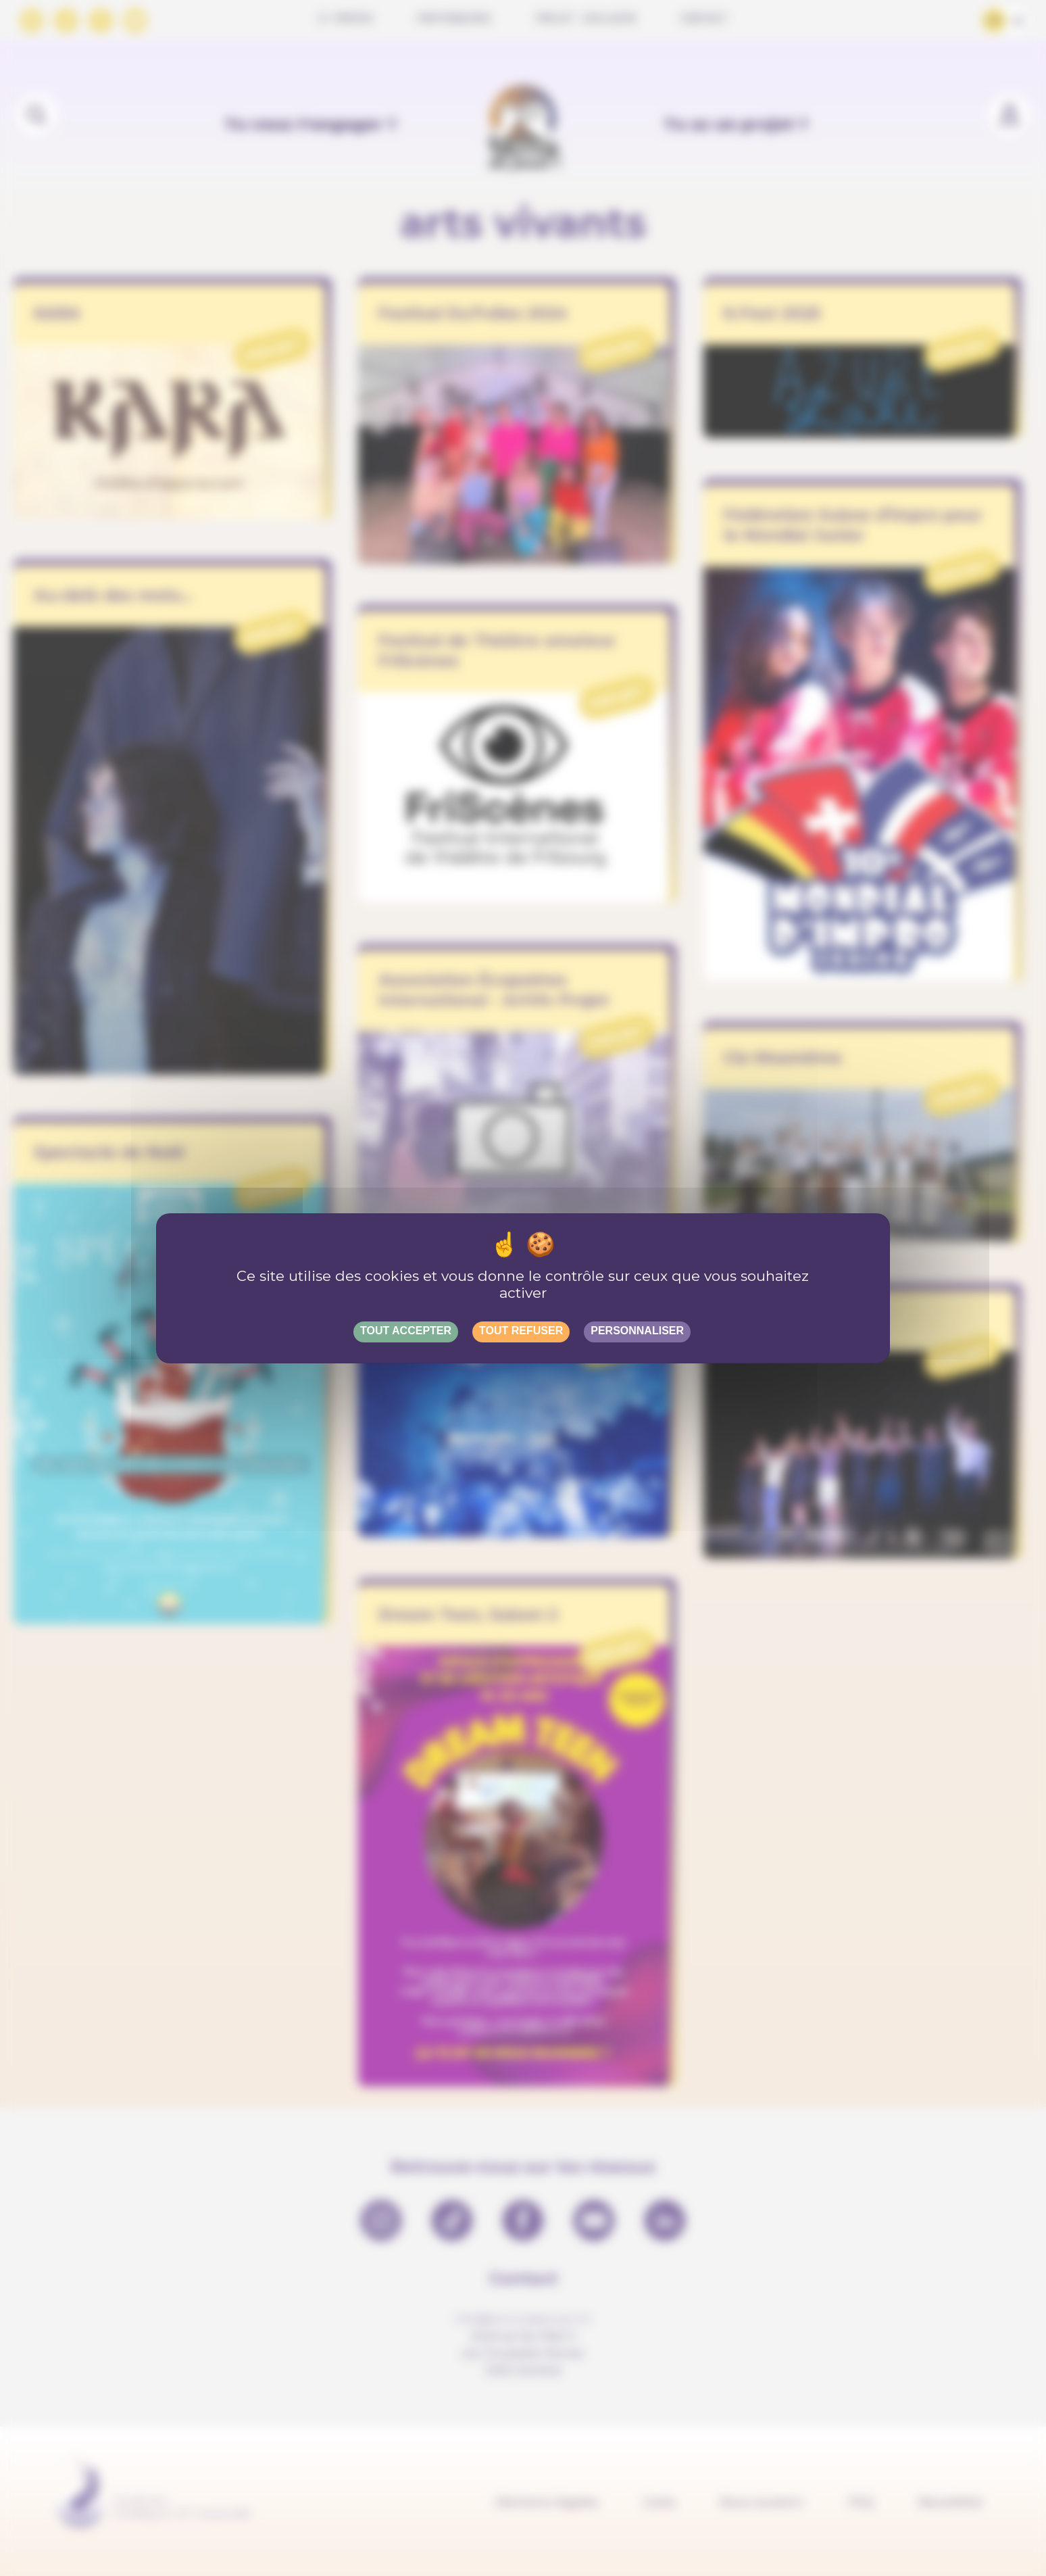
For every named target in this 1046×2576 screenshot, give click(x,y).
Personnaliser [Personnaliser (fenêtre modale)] (637, 1330)
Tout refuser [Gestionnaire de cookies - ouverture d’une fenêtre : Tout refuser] (521, 1330)
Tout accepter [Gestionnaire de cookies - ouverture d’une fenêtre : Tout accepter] (405, 1330)
